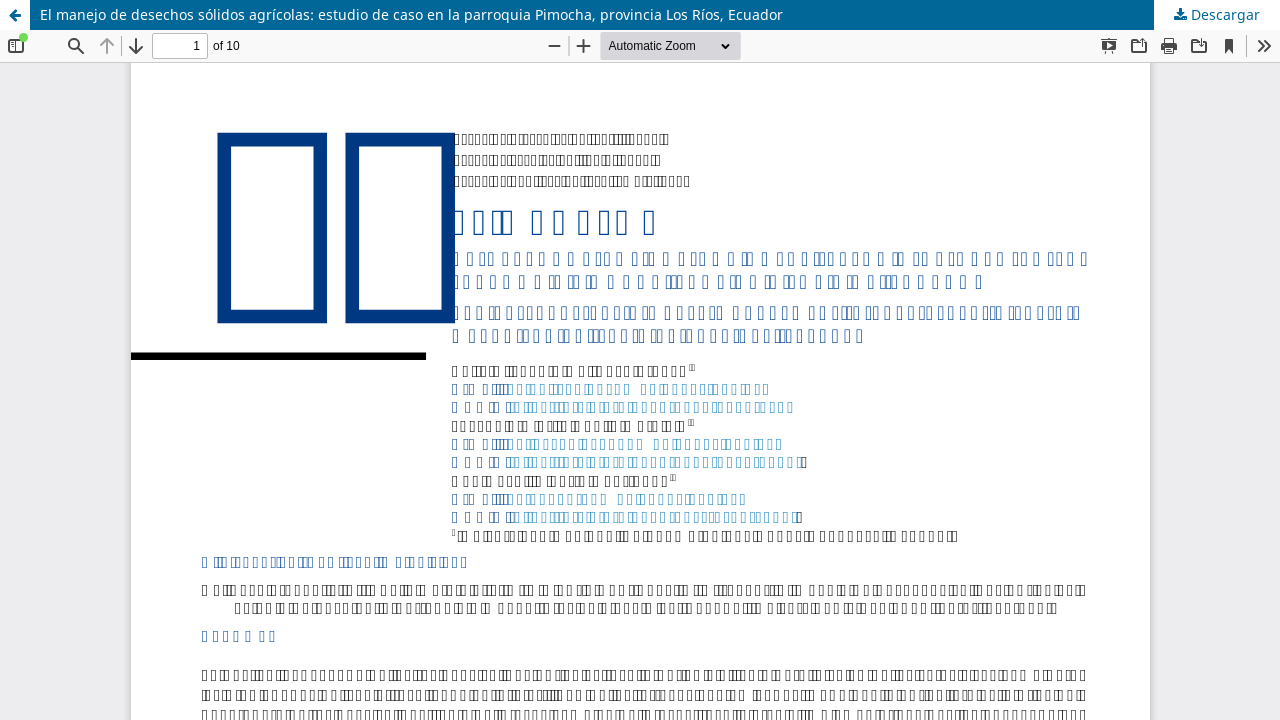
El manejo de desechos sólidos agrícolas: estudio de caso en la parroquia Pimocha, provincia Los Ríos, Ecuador (411, 14)
